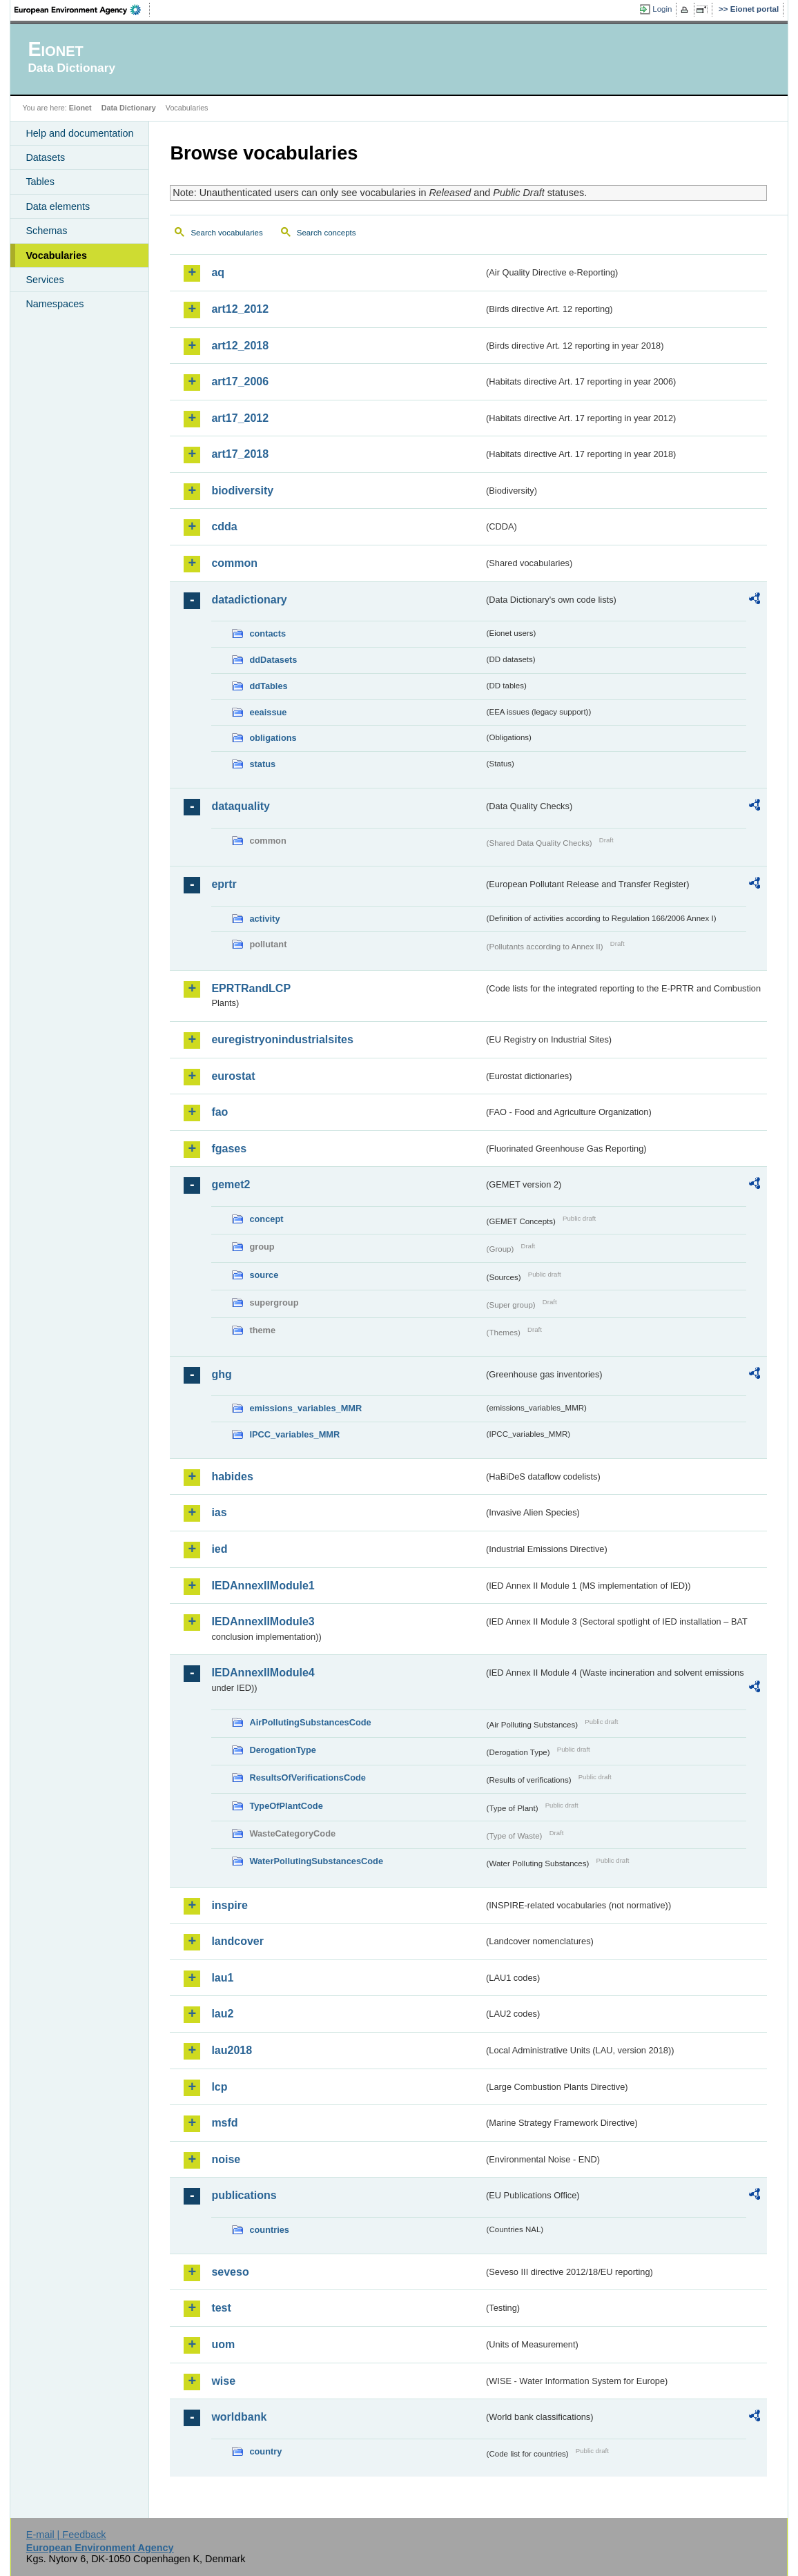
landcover (237, 1941)
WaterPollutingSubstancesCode (316, 1861)
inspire (229, 1905)
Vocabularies (56, 255)
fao (219, 1112)
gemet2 (230, 1184)
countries (269, 2230)
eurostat (233, 1076)
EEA (82, 10)
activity (264, 918)
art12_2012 (240, 309)
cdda (224, 526)
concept (266, 1219)
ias (218, 1512)
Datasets (45, 157)
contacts (267, 633)
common (234, 563)
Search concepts (326, 233)
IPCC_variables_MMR (294, 1434)
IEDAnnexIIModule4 (262, 1672)
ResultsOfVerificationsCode (307, 1777)
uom (223, 2344)
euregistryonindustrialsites (282, 1039)
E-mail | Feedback (66, 2534)
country (265, 2451)
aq (217, 272)
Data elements (58, 206)
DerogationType (282, 1750)
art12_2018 (240, 345)
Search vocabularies (226, 233)
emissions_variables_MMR (305, 1408)
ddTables (268, 686)
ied (219, 1549)
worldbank (238, 2417)
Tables (40, 181)
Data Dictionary (128, 108)
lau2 (222, 2014)
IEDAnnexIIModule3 (262, 1621)
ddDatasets (273, 660)
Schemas (46, 230)
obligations (272, 738)
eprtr (223, 884)
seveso (230, 2272)
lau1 (222, 1978)
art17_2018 (240, 454)
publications (243, 2195)
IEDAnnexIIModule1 (262, 1585)
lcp (219, 2087)
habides (232, 1476)
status (262, 764)
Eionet (80, 108)
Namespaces (55, 303)
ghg (221, 1374)
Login (662, 9)
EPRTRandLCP (251, 988)
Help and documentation (79, 133)
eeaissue (267, 712)
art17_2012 (240, 418)
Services (45, 279)
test (221, 2308)
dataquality (240, 806)
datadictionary (248, 600)
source (263, 1275)
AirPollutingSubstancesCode (310, 1722)
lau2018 (231, 2050)
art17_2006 (240, 381)
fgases (228, 1148)
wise (223, 2381)
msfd (224, 2123)
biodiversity (242, 490)
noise (225, 2159)
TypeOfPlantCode (285, 1806)
